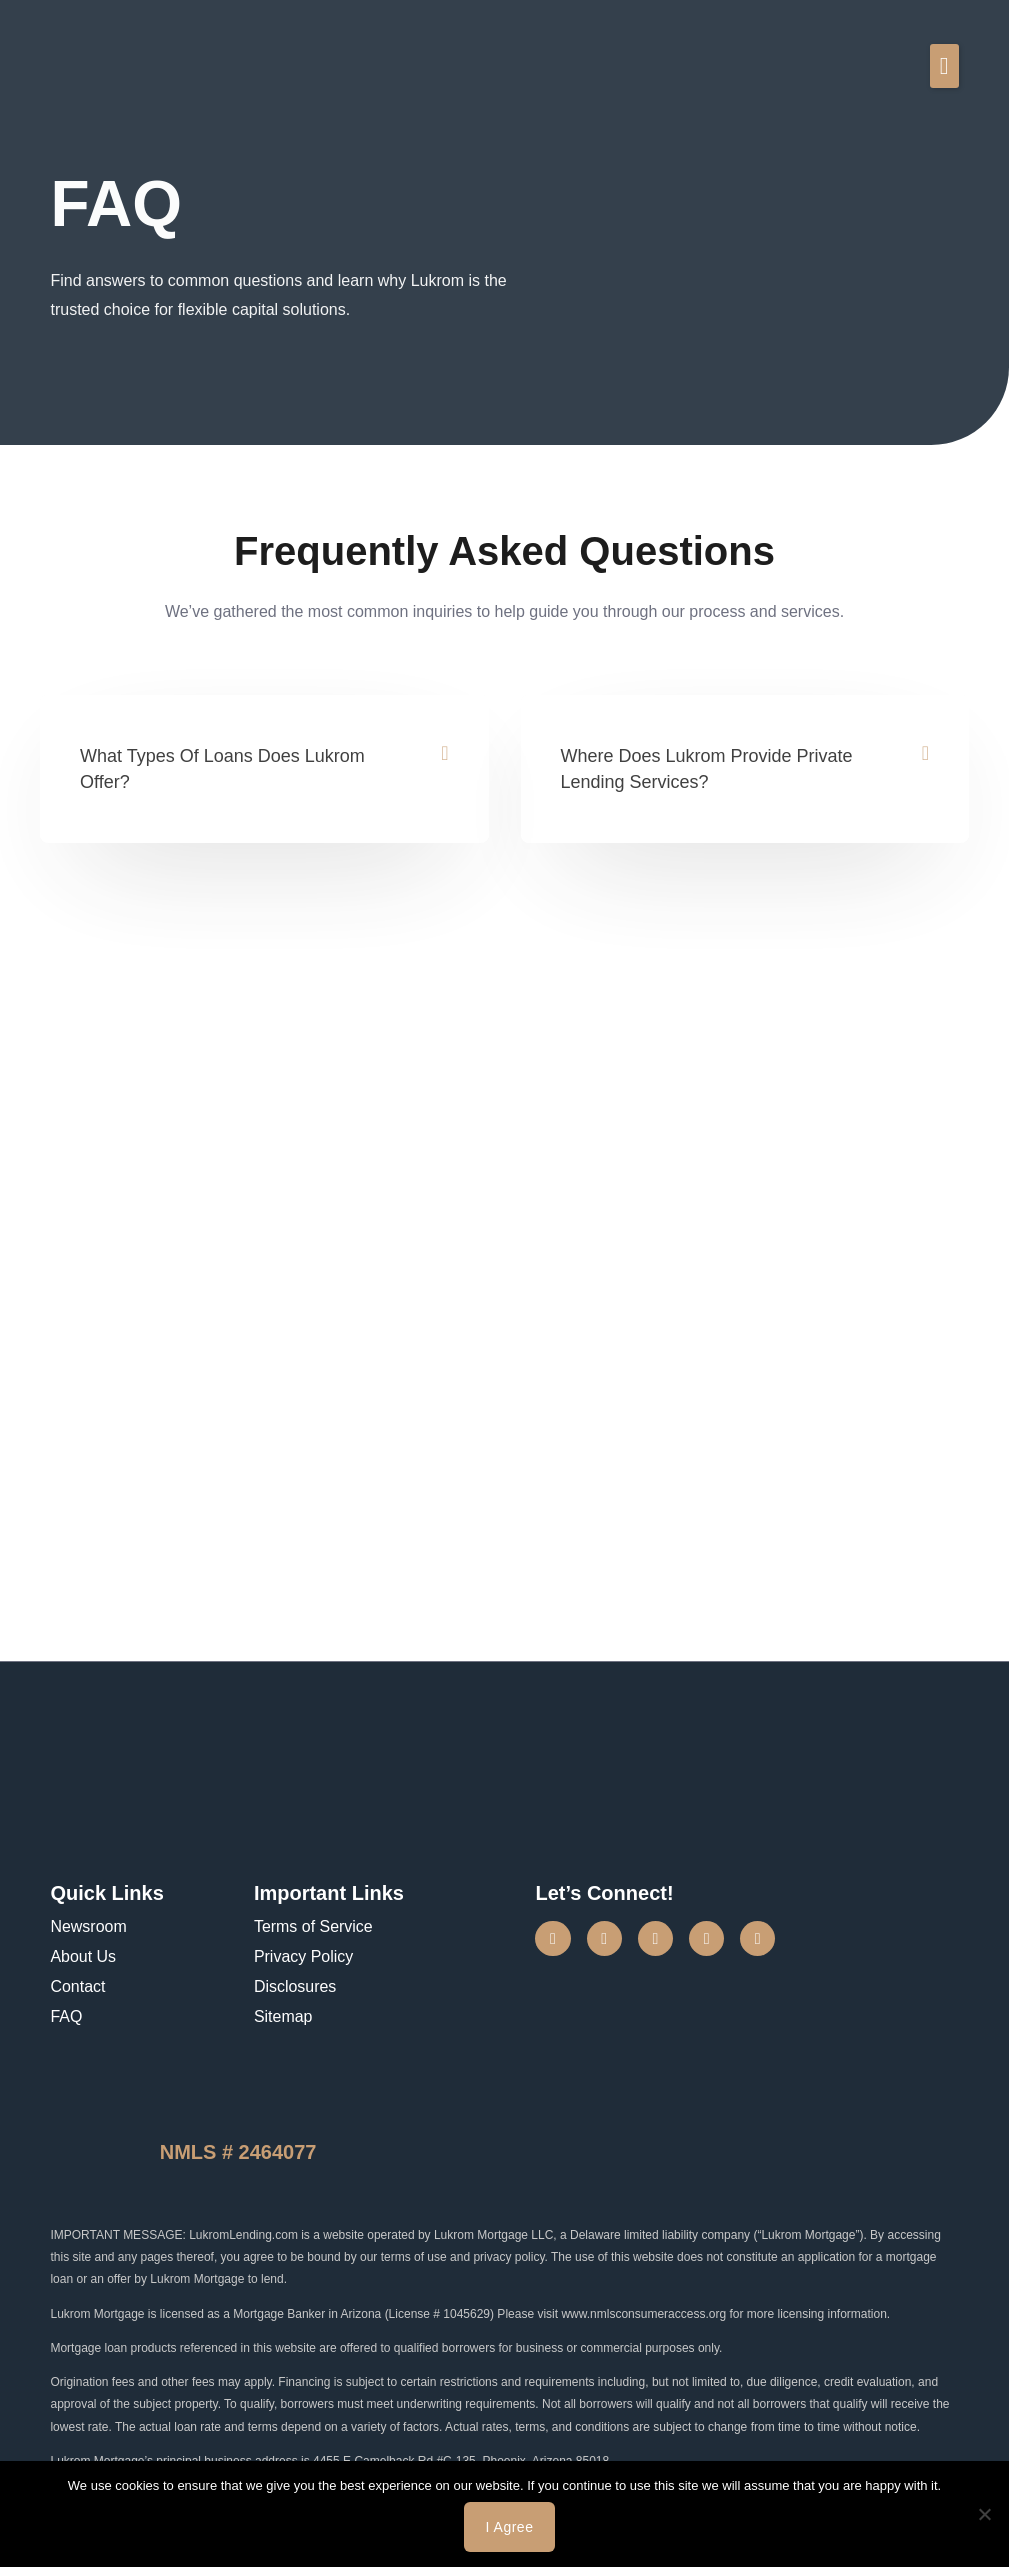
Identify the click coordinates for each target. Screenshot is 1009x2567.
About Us (83, 1956)
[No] (984, 2514)
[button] (944, 66)
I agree (510, 2527)
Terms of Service (313, 1926)
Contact (77, 1986)
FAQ (66, 2016)
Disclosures (295, 1986)
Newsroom (88, 1926)
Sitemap (283, 2016)
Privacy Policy (304, 1956)
